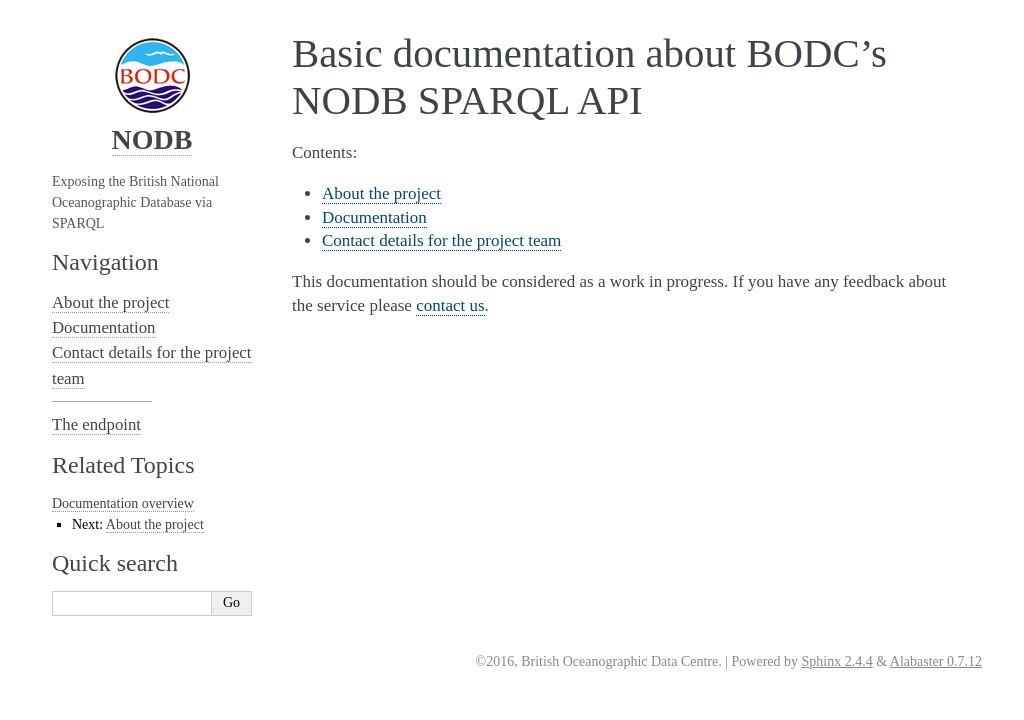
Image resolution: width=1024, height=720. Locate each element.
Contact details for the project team (441, 240)
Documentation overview (123, 503)
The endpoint (96, 424)
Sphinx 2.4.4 (837, 661)
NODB (152, 139)
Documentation (374, 217)
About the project (381, 193)
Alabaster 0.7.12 (936, 661)
